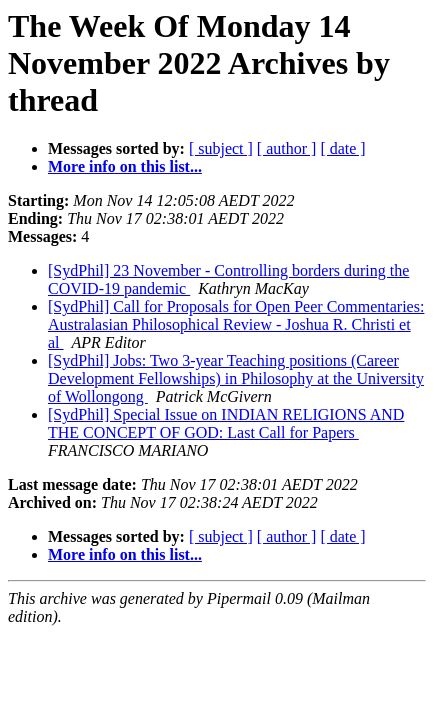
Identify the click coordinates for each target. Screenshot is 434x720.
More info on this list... (125, 166)
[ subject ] (221, 148)
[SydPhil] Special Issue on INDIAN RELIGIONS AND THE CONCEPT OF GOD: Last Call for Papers (226, 423)
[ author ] (287, 148)
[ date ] (342, 148)
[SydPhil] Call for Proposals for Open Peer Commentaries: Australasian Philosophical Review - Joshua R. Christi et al (236, 324)
